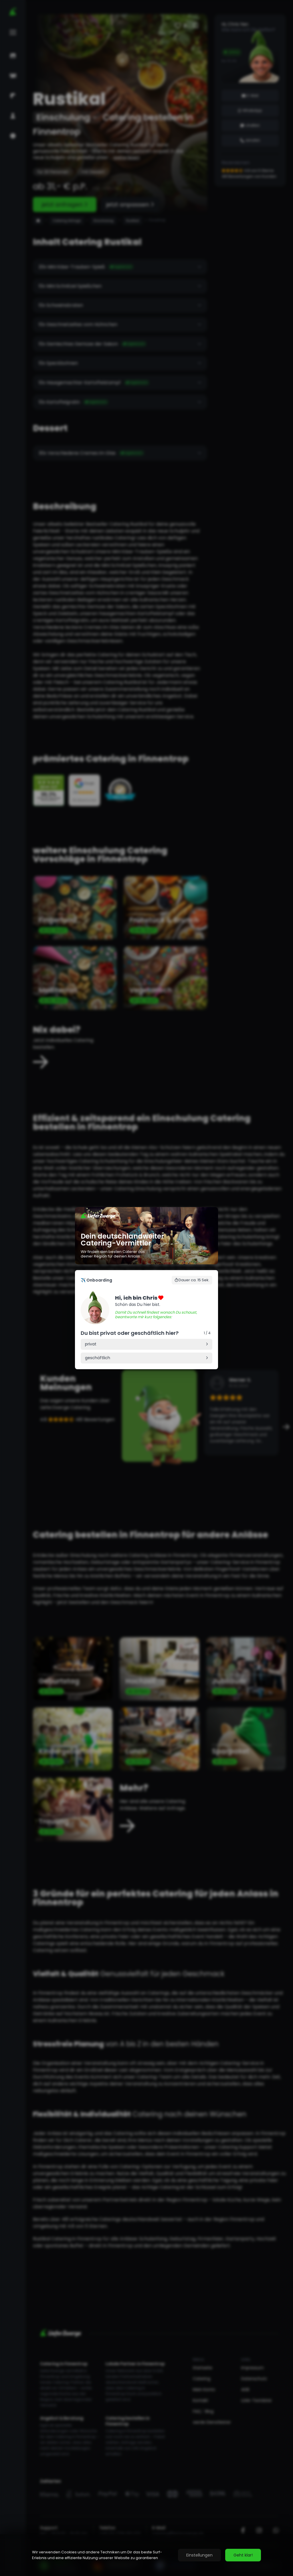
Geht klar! (243, 2555)
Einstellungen (199, 2555)
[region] (146, 2555)
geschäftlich (97, 1358)
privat (90, 1344)
